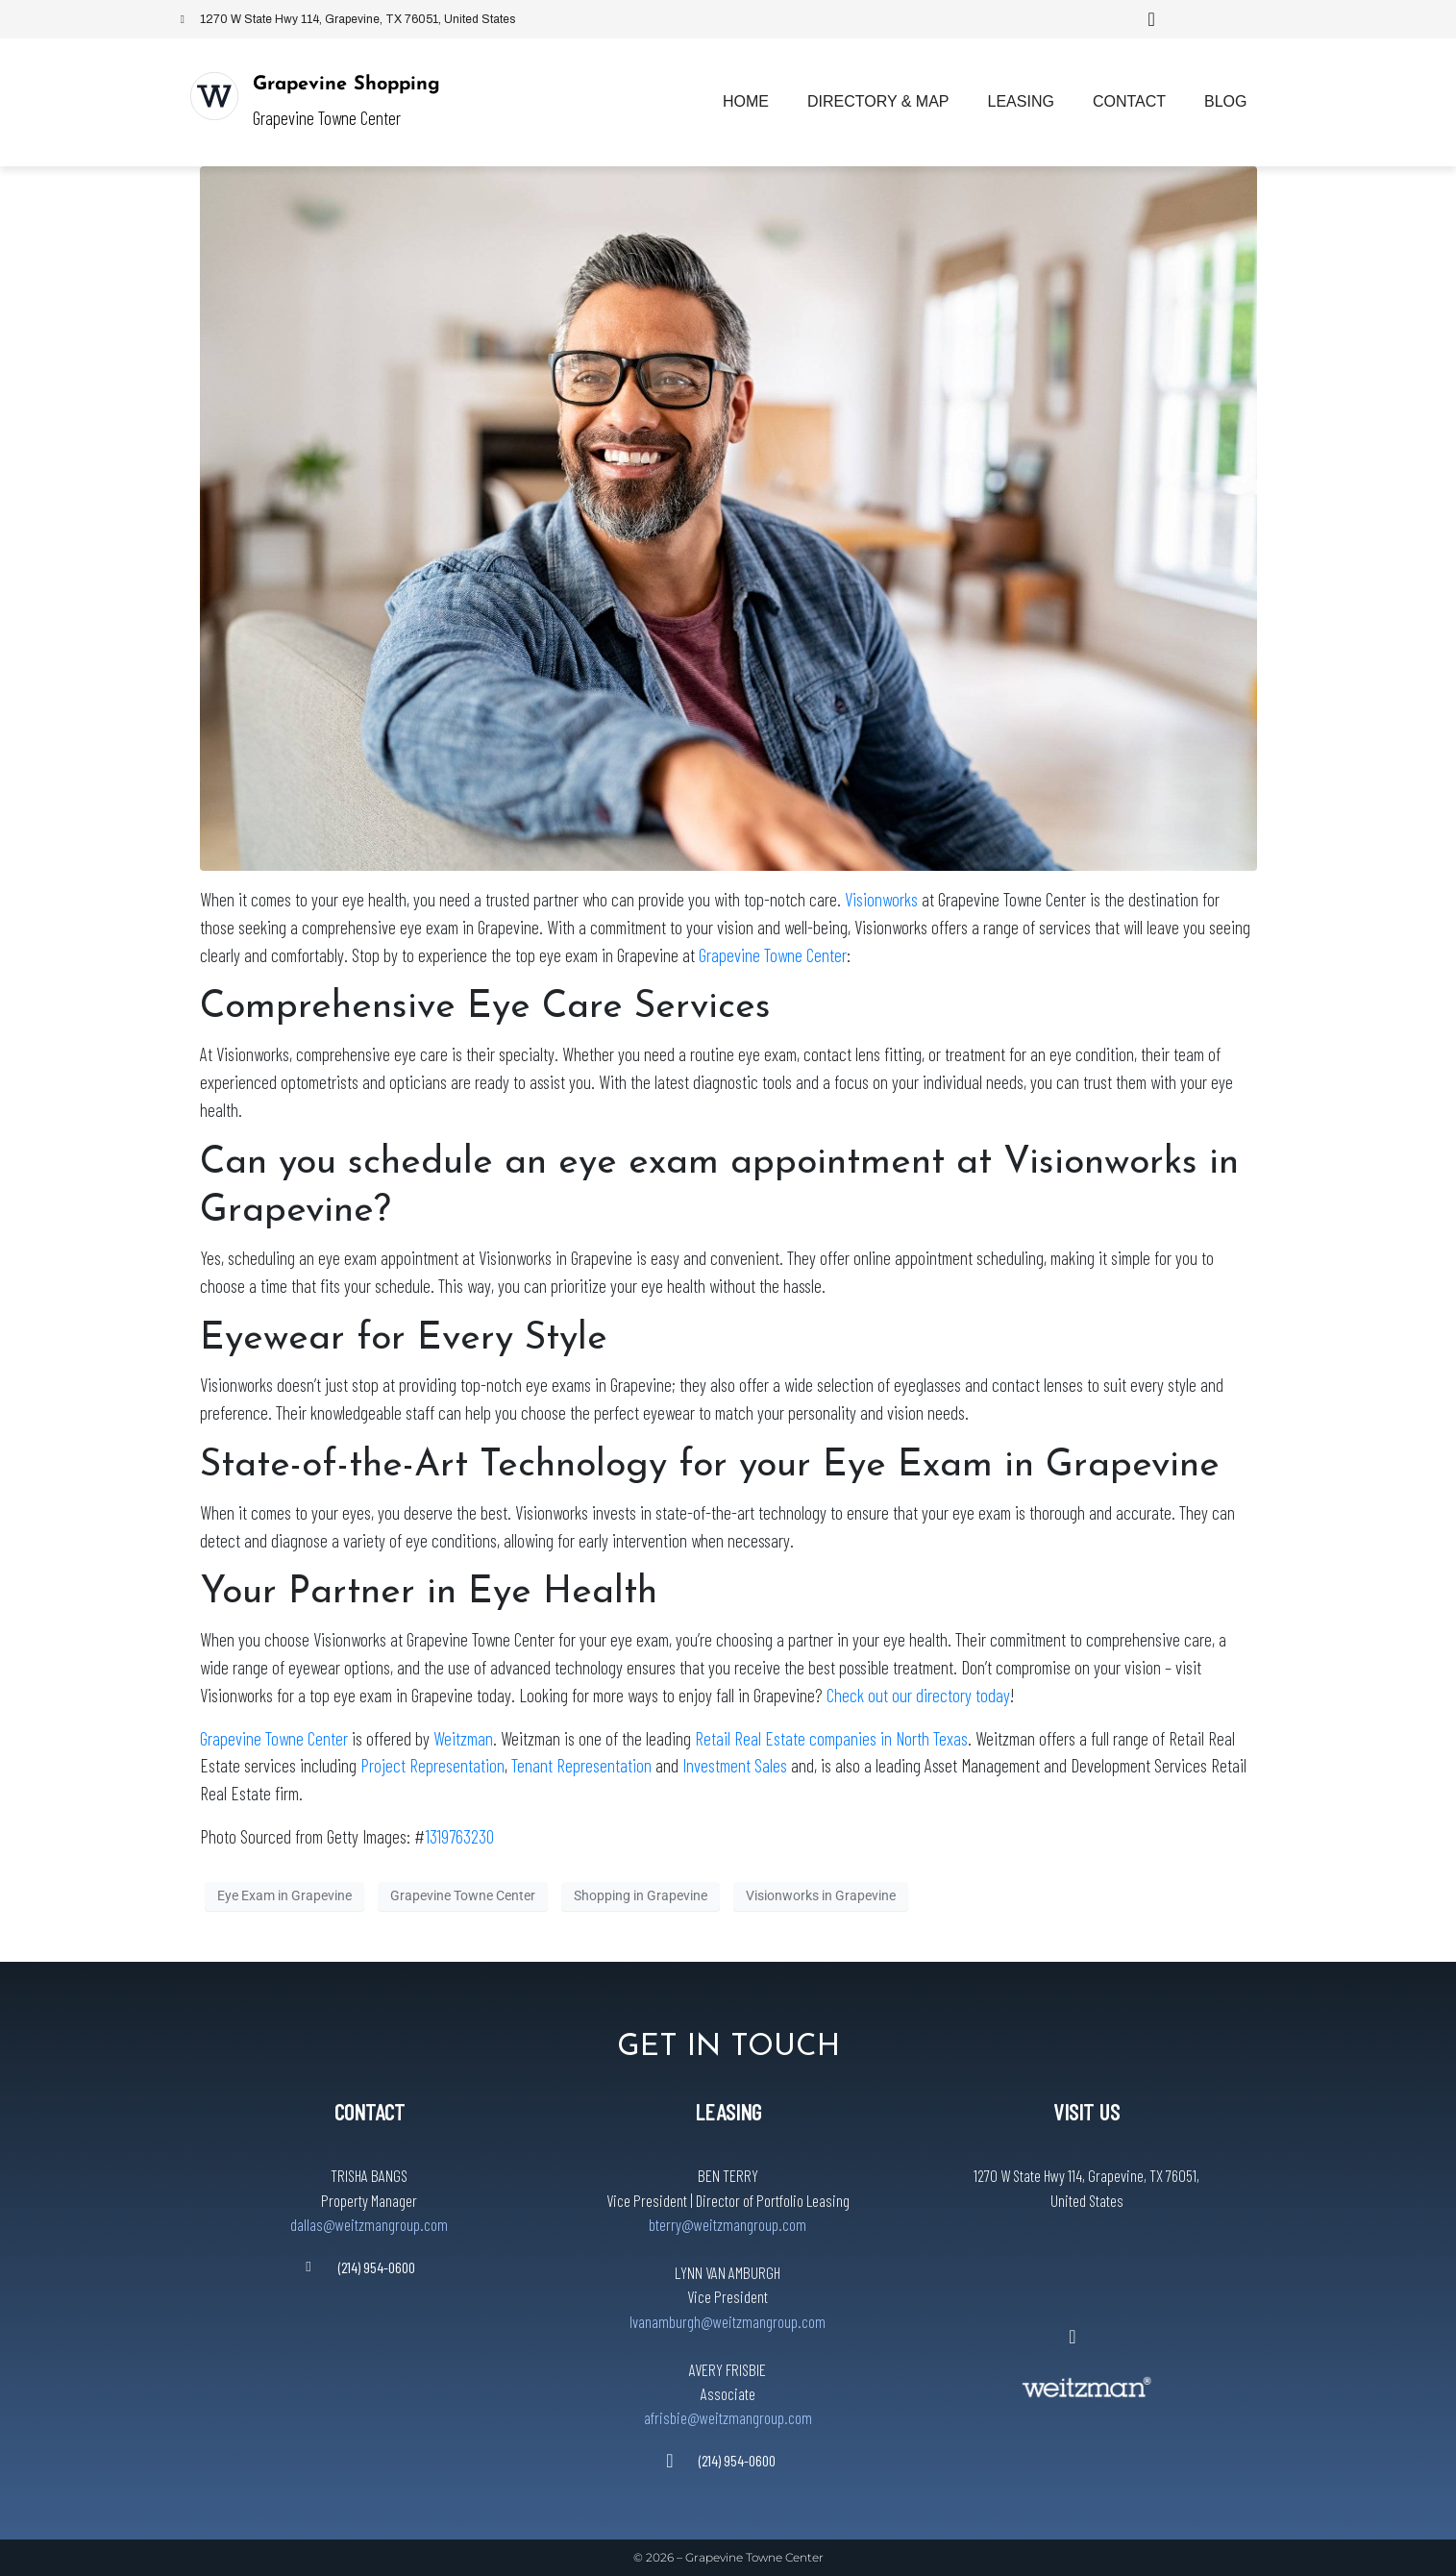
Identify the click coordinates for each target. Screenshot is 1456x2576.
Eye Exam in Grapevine (284, 1895)
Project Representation (432, 1765)
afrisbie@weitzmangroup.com (728, 2417)
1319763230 (459, 1836)
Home (746, 101)
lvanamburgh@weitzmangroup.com (727, 2321)
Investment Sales (734, 1765)
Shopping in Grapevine (640, 1895)
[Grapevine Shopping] (214, 96)
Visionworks (881, 899)
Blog (1225, 101)
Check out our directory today (918, 1695)
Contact (1129, 101)
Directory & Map (878, 101)
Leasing (1021, 101)
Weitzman (463, 1738)
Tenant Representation (581, 1765)
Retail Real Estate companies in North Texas (831, 1738)
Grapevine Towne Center (773, 955)
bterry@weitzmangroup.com (727, 2224)
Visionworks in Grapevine (821, 1895)
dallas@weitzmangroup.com (369, 2224)
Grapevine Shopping (346, 84)
